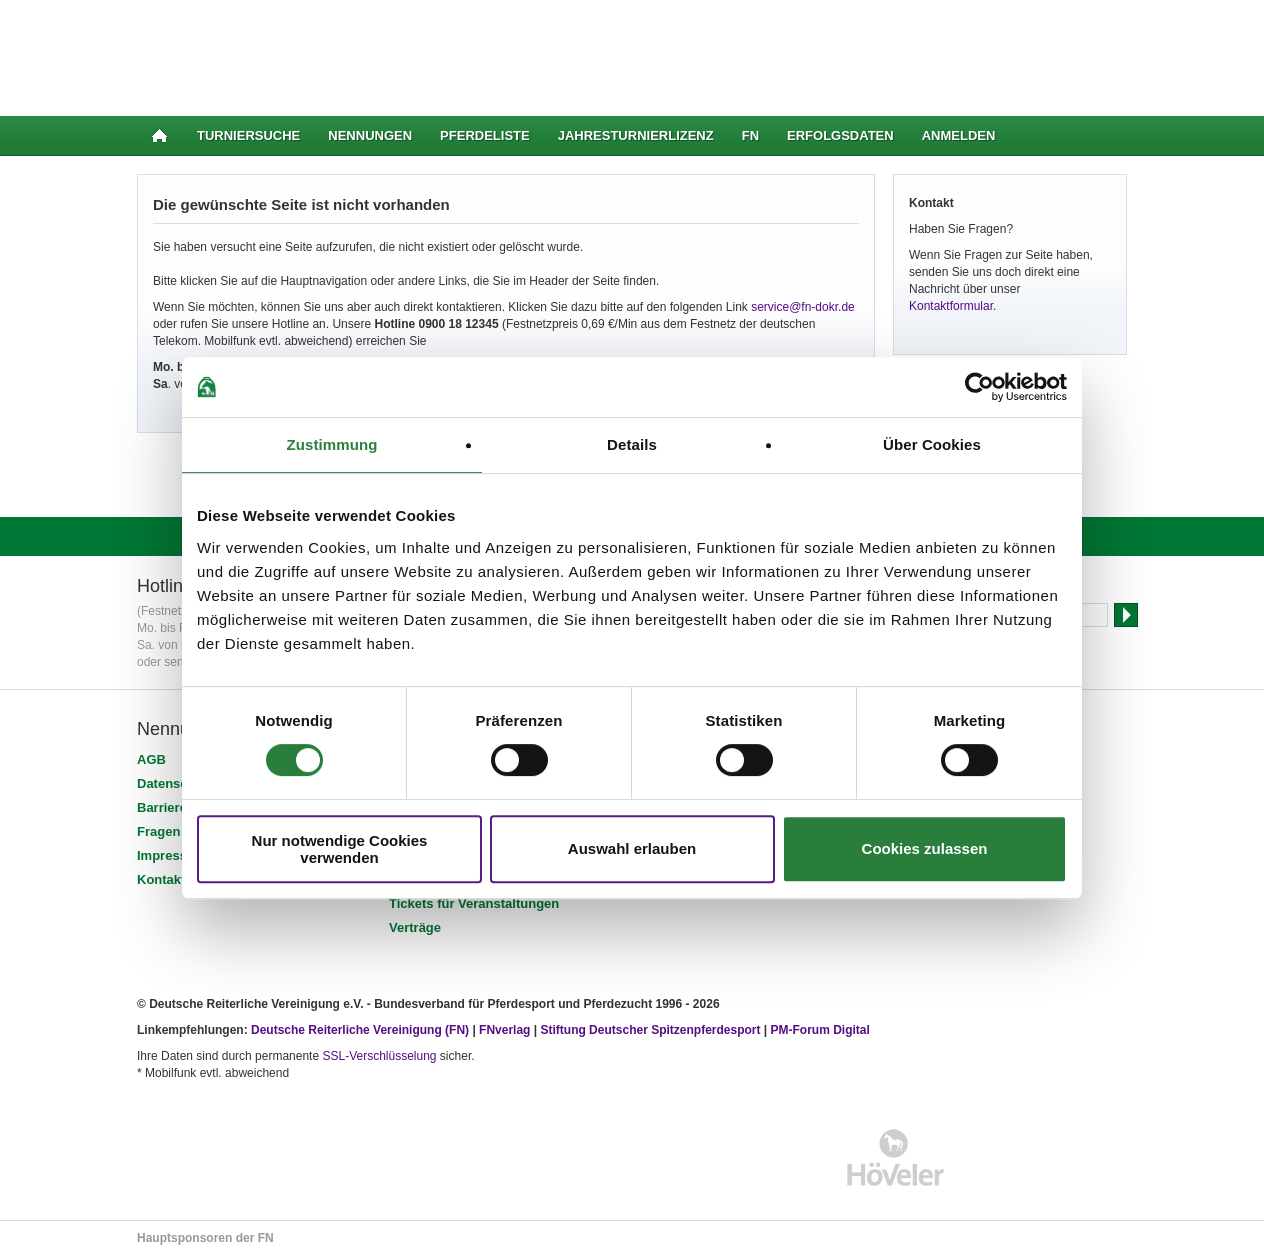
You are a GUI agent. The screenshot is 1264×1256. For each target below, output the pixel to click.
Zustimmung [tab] (332, 444)
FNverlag (506, 1030)
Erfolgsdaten (840, 135)
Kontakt (161, 879)
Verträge (415, 927)
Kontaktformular (951, 306)
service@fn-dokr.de (803, 307)
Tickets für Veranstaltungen (474, 903)
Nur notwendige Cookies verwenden (340, 849)
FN (750, 135)
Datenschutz (175, 783)
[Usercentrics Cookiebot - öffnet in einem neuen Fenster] (979, 387)
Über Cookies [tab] (932, 444)
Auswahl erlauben (632, 848)
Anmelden (959, 135)
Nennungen (370, 135)
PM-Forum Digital (820, 1030)
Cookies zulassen (925, 848)
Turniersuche (248, 135)
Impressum (171, 855)
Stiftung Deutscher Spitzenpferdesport (650, 1030)
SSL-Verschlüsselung (379, 1056)
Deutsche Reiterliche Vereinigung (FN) (360, 1030)
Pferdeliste (485, 135)
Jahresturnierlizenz (636, 135)
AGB (151, 759)
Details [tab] (632, 444)
